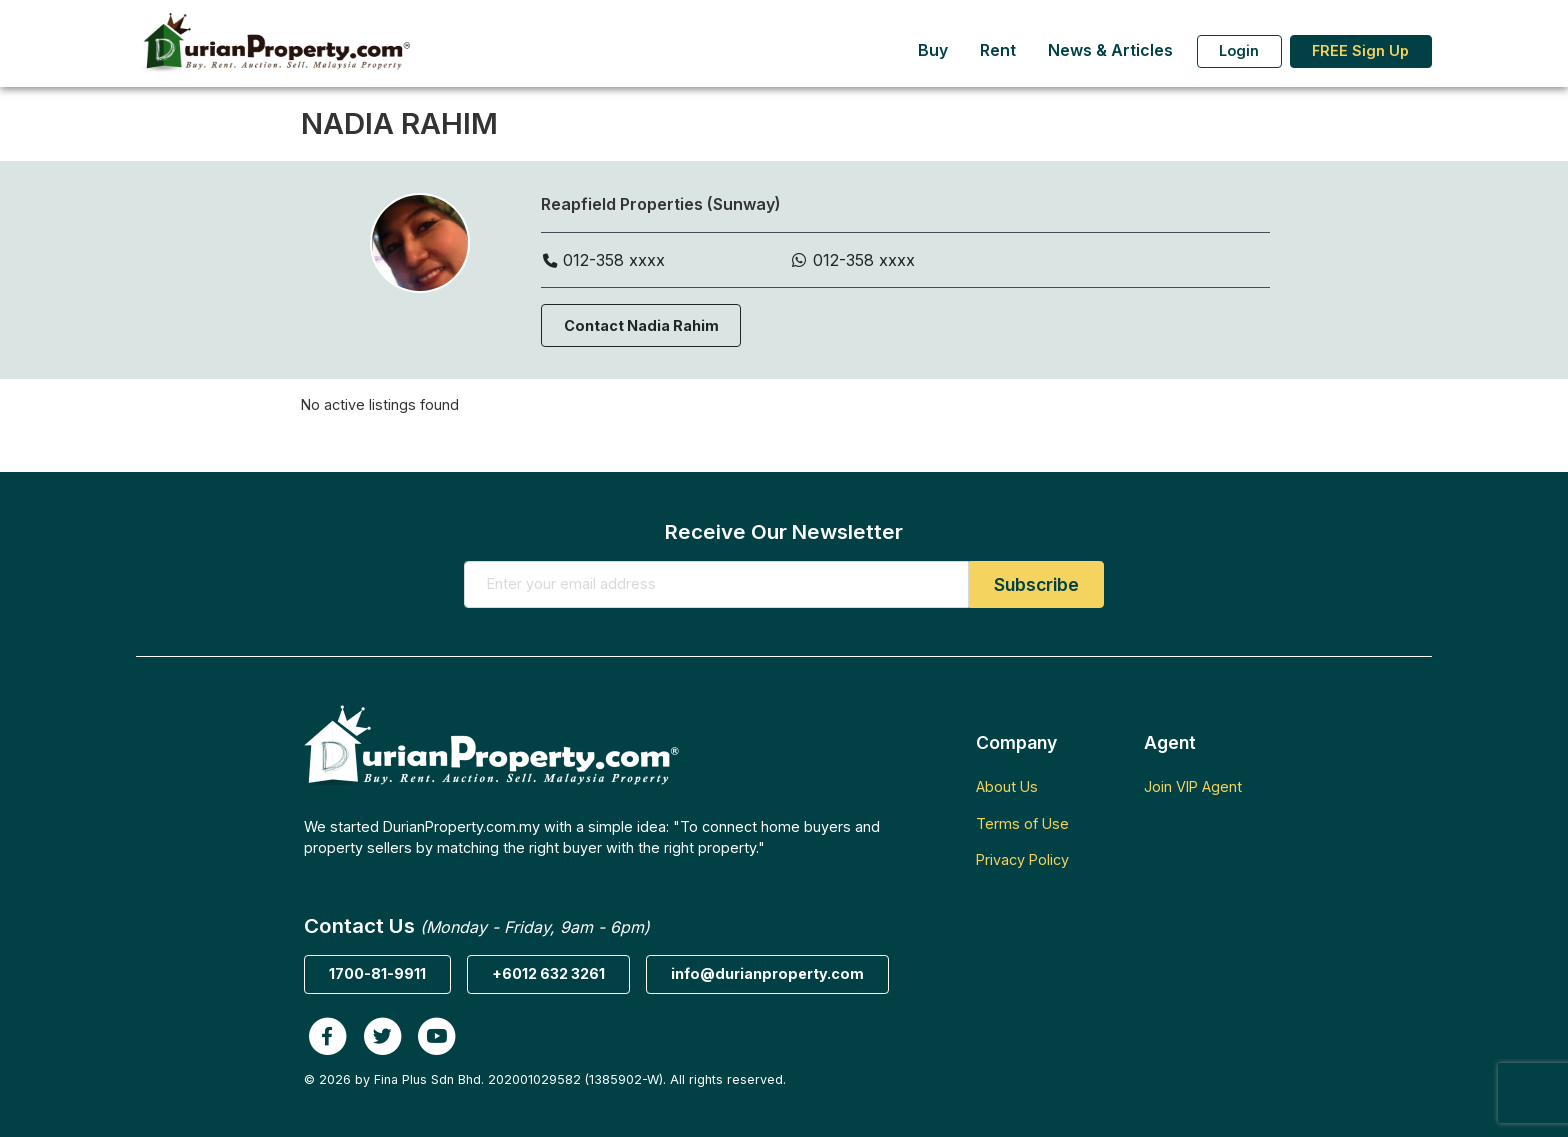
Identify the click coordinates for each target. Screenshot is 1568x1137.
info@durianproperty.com (767, 973)
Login (1239, 50)
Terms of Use (1022, 823)
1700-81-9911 (377, 973)
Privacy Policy (1022, 859)
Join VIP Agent (1193, 786)
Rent (998, 50)
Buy (933, 50)
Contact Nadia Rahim (641, 325)
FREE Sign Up (1360, 50)
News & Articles (1110, 50)
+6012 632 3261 (548, 973)
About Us (1007, 786)
